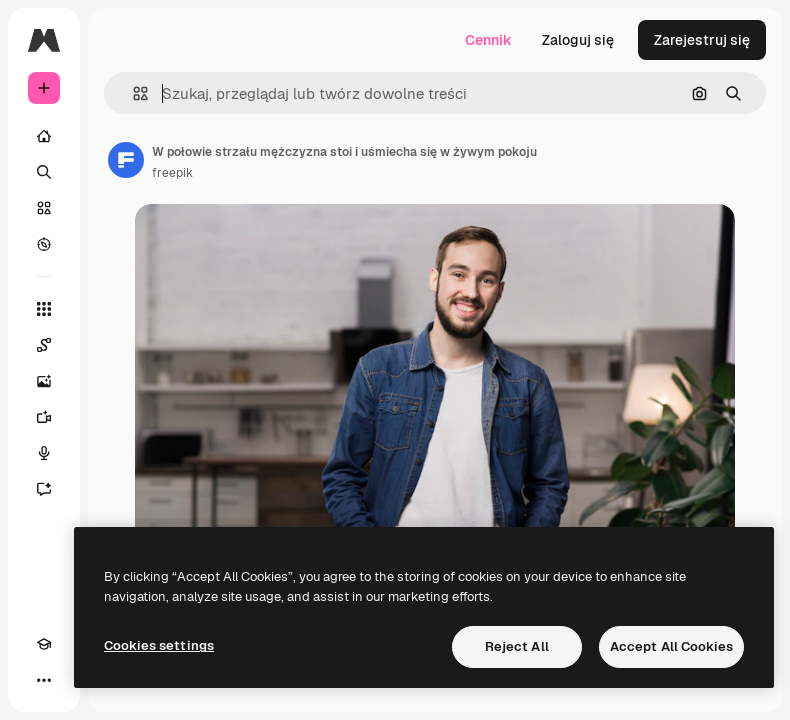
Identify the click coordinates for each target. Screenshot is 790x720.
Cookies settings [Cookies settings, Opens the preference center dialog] (159, 645)
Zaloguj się (578, 40)
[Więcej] (44, 680)
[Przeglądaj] (44, 244)
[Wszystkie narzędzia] (44, 309)
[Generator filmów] (44, 417)
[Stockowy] (44, 208)
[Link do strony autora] (126, 160)
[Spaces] (44, 345)
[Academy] (44, 644)
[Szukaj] (44, 172)
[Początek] (44, 136)
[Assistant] (44, 489)
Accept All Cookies (671, 646)
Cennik (488, 40)
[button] (132, 93)
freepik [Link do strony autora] (172, 173)
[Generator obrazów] (44, 381)
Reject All (517, 646)
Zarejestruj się (702, 40)
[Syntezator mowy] (44, 453)
